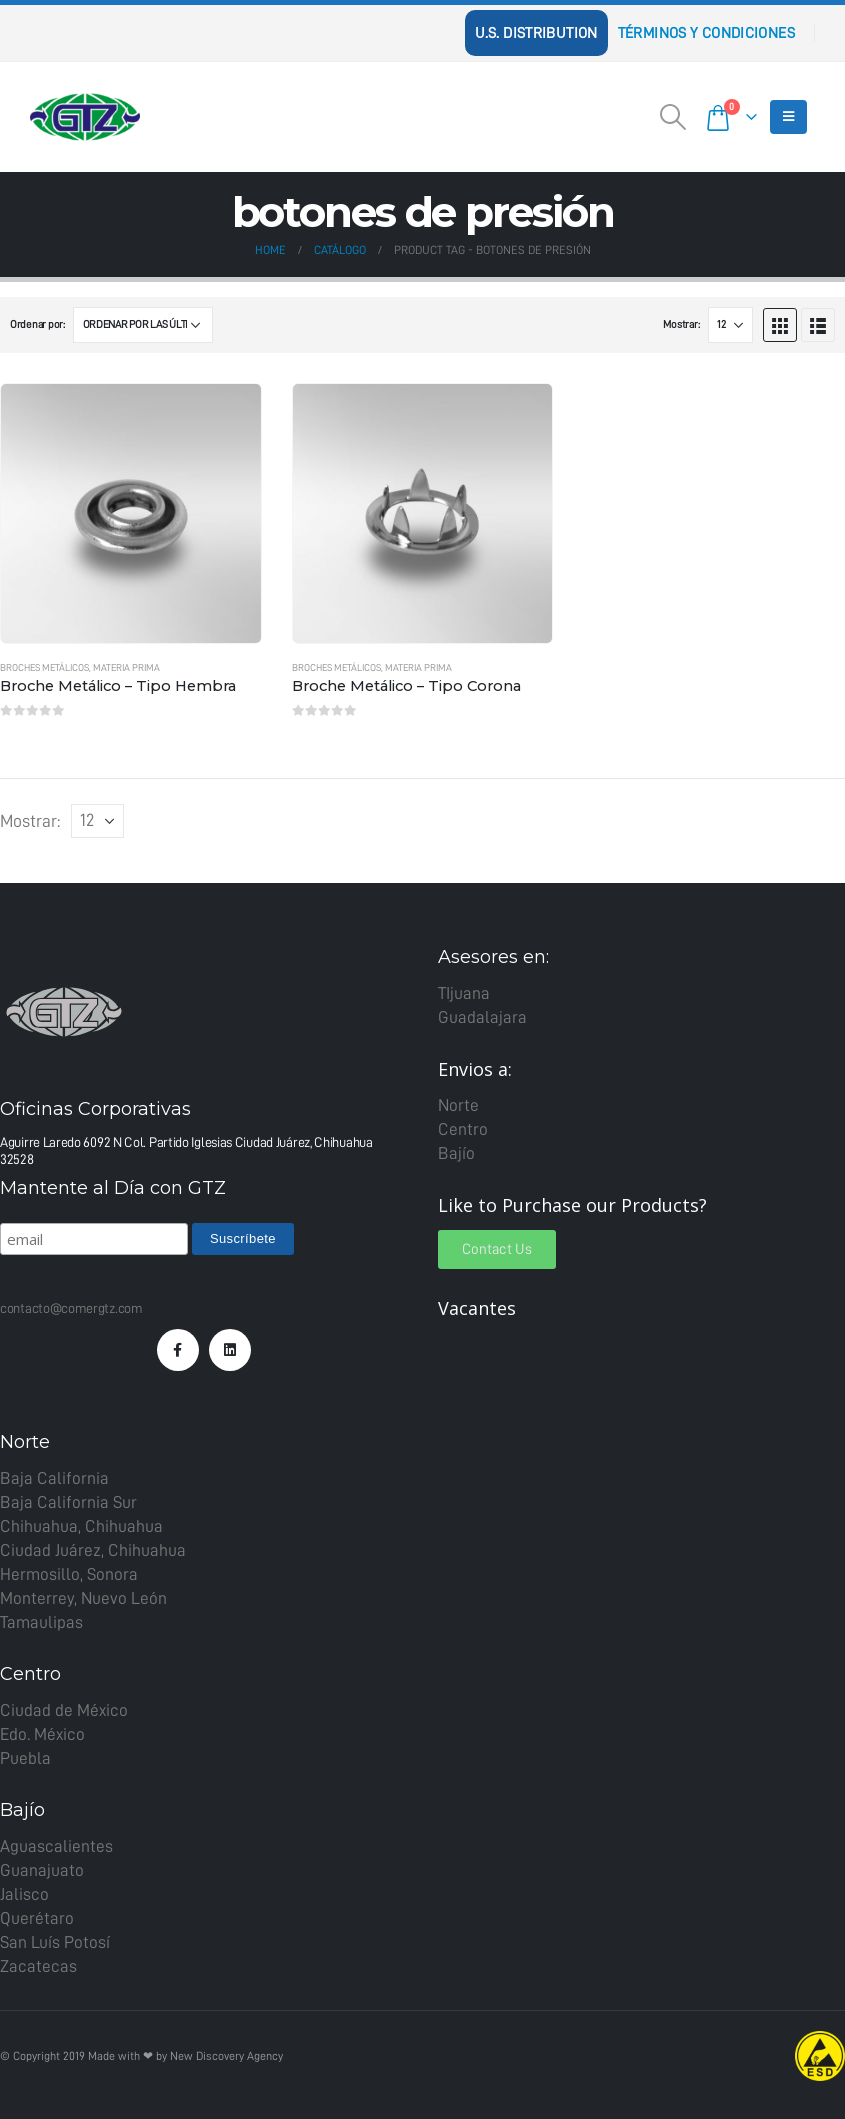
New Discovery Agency (226, 2056)
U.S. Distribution (536, 33)
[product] (131, 514)
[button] (497, 1249)
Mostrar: (681, 324)
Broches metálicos (44, 668)
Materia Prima (126, 668)
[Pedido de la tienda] (143, 325)
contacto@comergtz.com (71, 1308)
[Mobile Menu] (788, 117)
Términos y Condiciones (706, 33)
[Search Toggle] (673, 117)
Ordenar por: (37, 324)
